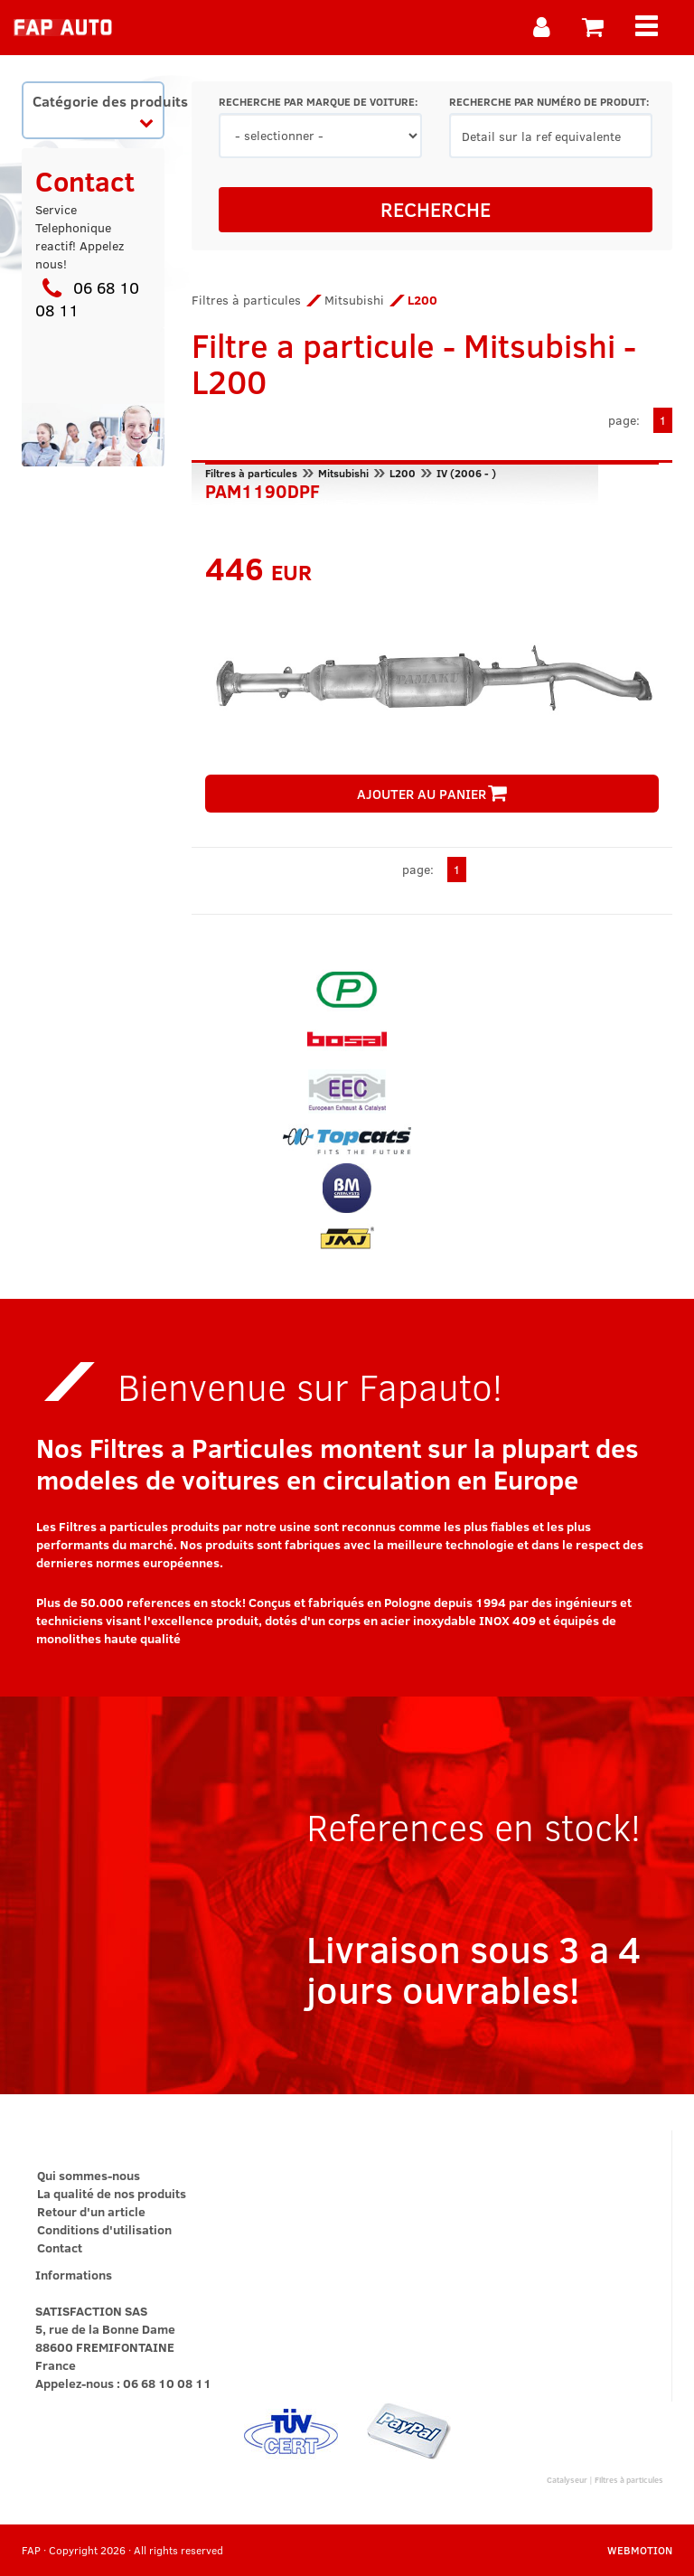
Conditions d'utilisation (104, 2229)
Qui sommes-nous (88, 2175)
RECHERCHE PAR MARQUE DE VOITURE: (318, 101)
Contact (59, 2247)
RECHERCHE (435, 208)
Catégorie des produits (98, 109)
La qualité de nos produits (111, 2193)
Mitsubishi (354, 299)
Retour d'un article (91, 2211)
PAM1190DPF (262, 489)
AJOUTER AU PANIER (432, 794)
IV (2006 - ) (466, 472)
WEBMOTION (639, 2550)
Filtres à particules (246, 299)
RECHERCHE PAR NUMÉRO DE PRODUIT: (549, 101)
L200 (402, 472)
